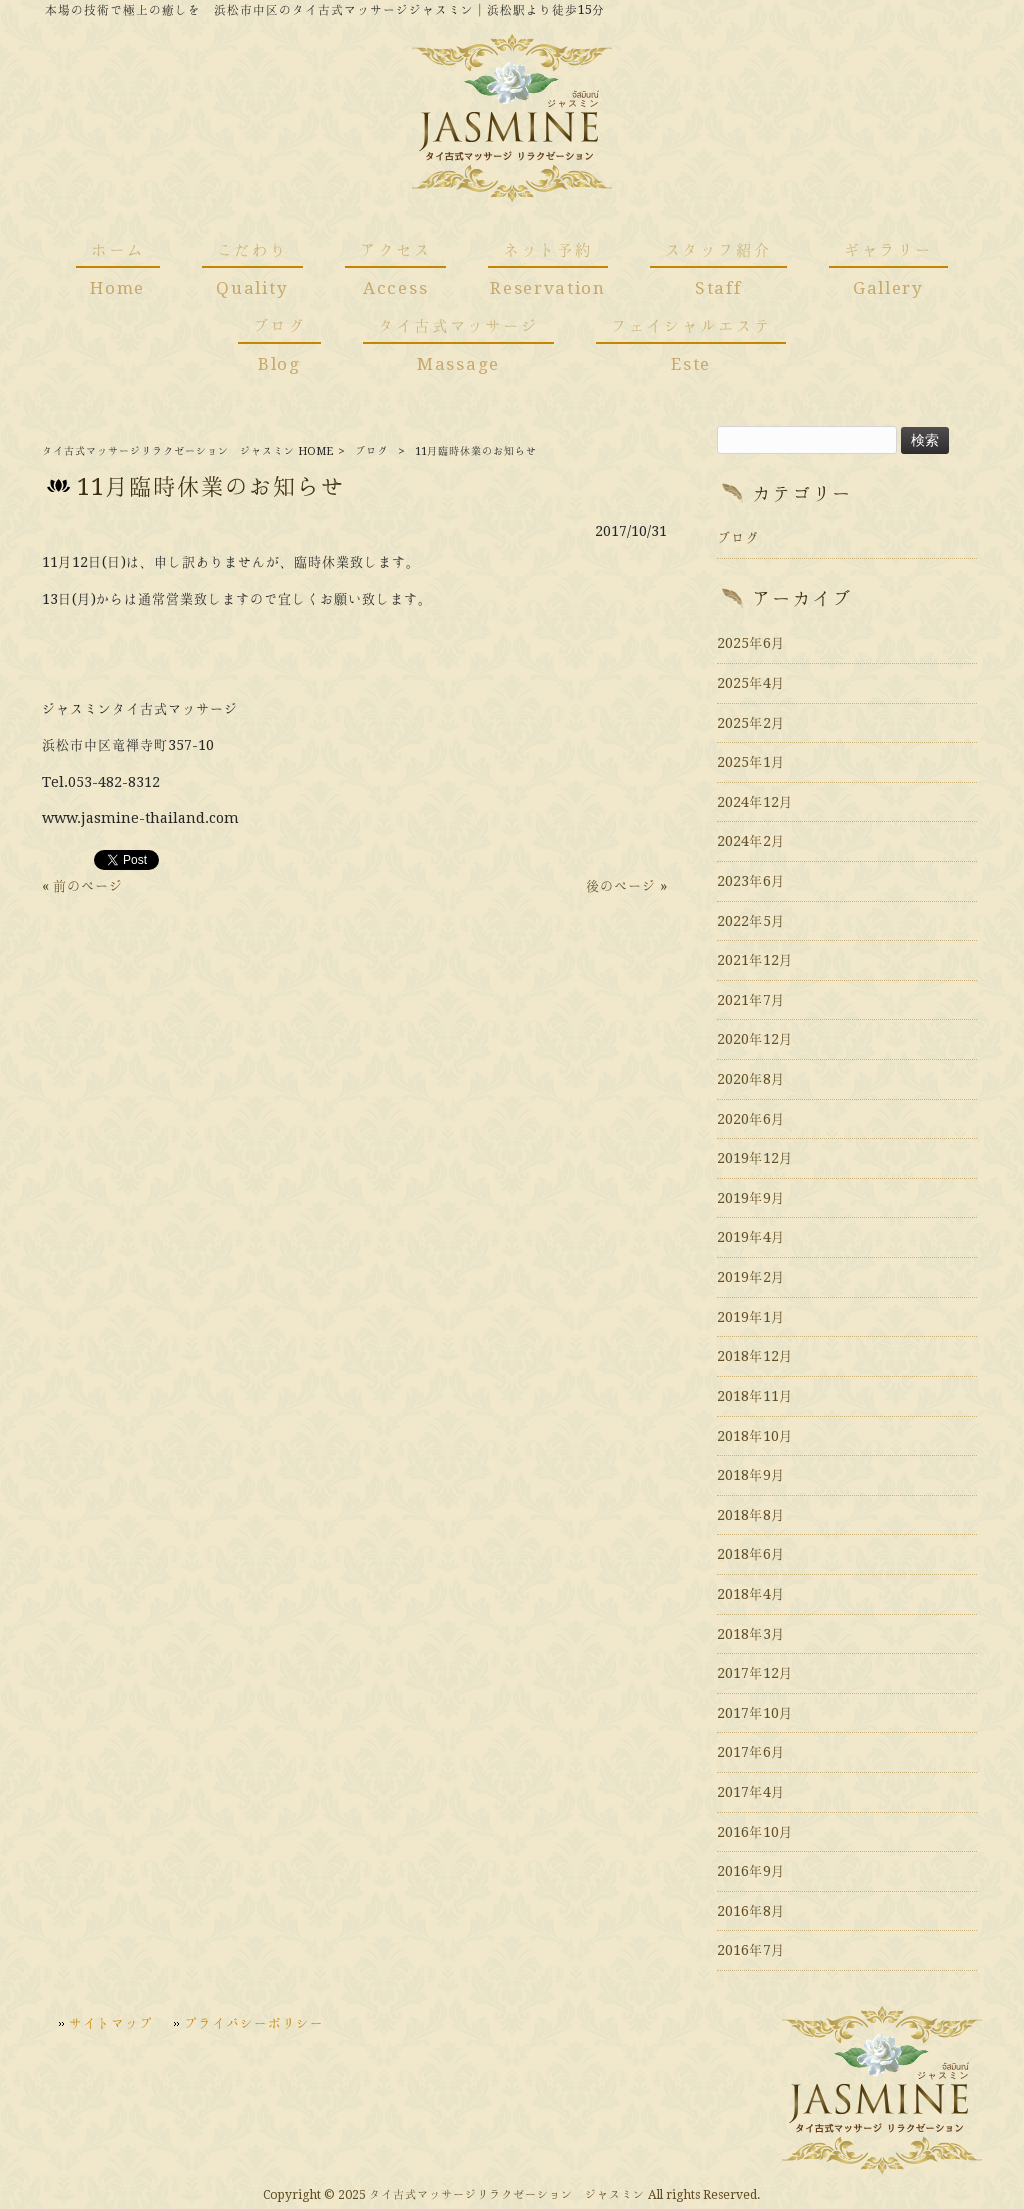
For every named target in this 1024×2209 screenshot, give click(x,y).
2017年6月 (751, 1752)
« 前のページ (82, 886)
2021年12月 (755, 960)
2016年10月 (755, 1832)
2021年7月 (751, 1000)
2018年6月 (751, 1554)
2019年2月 (751, 1277)
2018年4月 (751, 1594)
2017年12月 (755, 1673)
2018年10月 (755, 1436)
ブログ (371, 451)
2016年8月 (751, 1911)
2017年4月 (751, 1792)
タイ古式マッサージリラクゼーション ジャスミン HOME (187, 451)
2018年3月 (751, 1634)
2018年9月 (751, 1475)
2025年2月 (751, 723)
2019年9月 (751, 1198)
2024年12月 (755, 802)
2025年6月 (751, 643)
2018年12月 (755, 1356)
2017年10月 (755, 1713)
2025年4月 (751, 683)
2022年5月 (751, 921)
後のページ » (626, 886)
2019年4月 (751, 1237)
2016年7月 (751, 1950)
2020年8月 (751, 1079)
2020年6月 (751, 1119)
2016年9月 (751, 1871)
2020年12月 (755, 1039)
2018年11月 (755, 1396)
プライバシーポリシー (254, 2023)
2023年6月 (751, 881)
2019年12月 (755, 1158)
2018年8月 (751, 1515)
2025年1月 (751, 762)
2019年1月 (751, 1317)
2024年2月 (751, 841)
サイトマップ (111, 2023)
